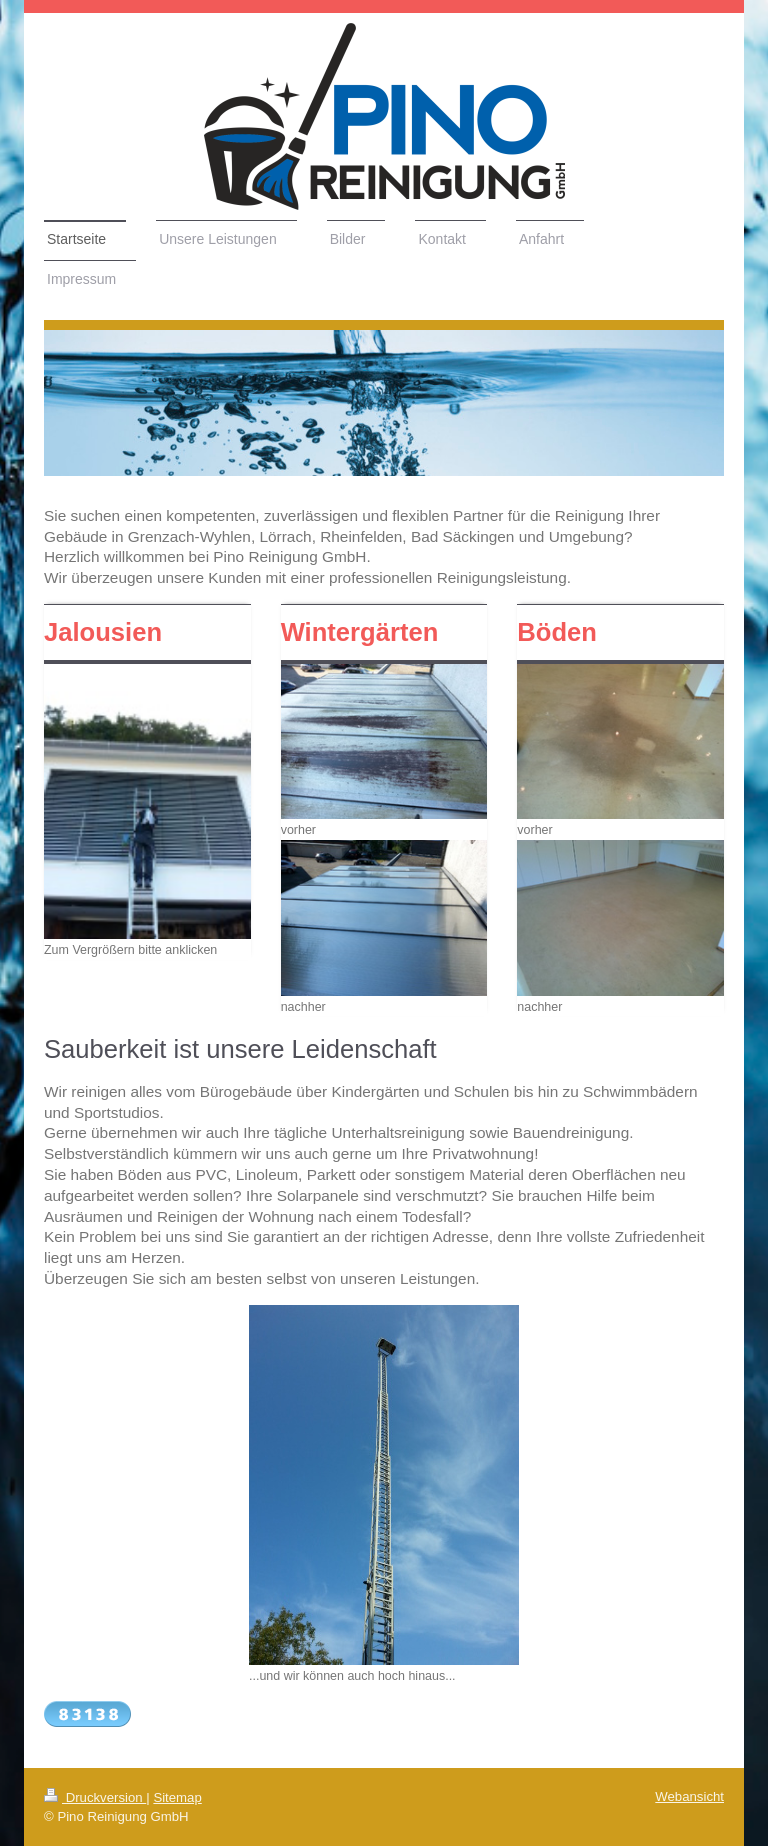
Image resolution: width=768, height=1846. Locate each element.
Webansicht (689, 1796)
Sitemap (177, 1797)
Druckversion (95, 1797)
